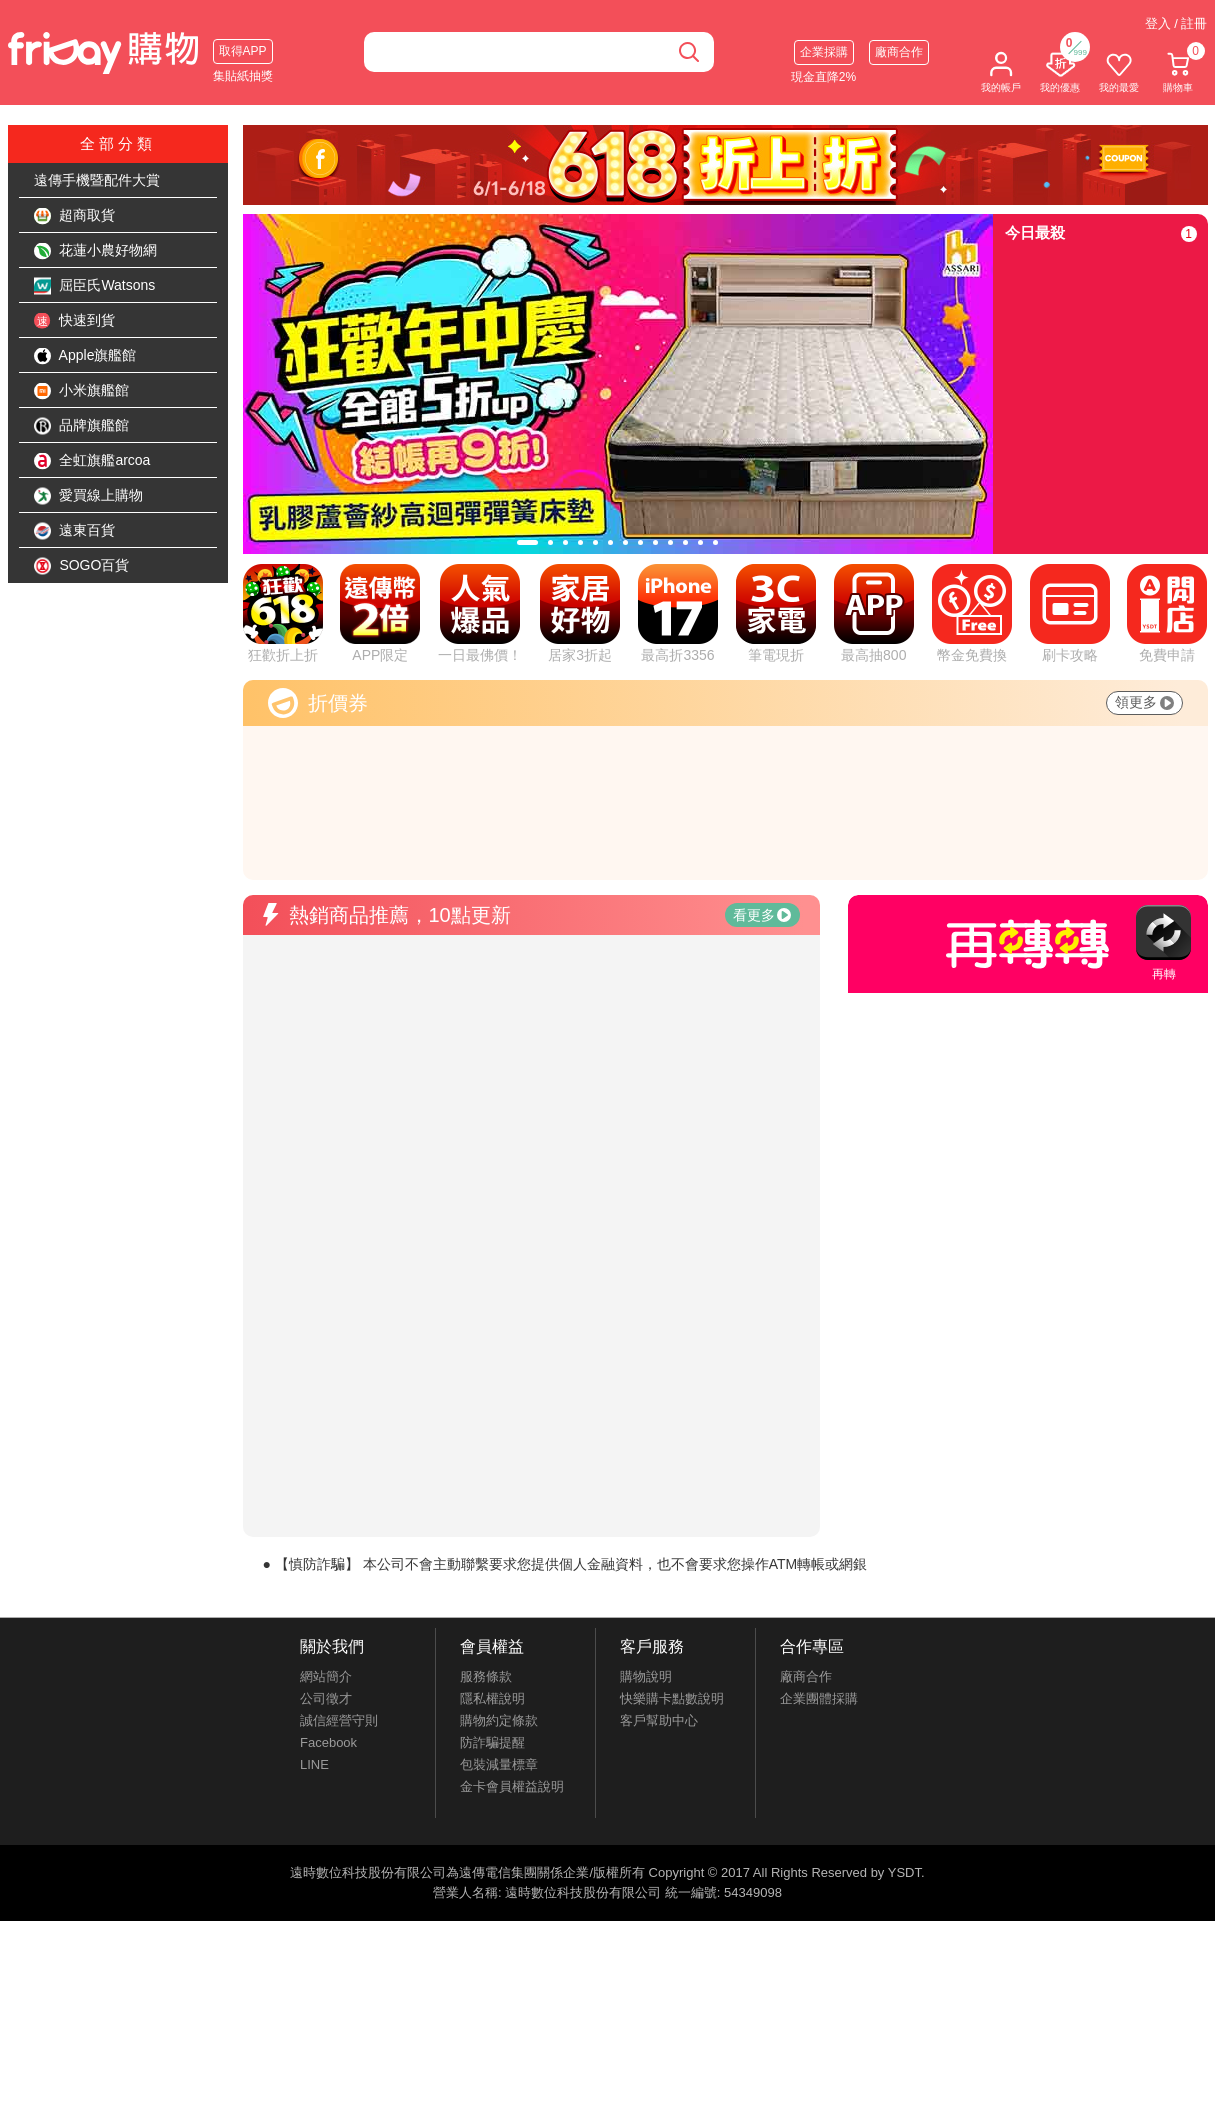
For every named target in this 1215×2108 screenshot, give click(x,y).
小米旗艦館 (82, 391)
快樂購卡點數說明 (672, 1698)
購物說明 (646, 1676)
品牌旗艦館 (82, 426)
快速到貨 (75, 321)
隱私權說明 (492, 1698)
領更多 (1144, 702)
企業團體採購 (819, 1698)
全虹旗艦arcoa (92, 461)
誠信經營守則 (339, 1720)
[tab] (527, 542)
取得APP (243, 51)
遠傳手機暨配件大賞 (97, 180)
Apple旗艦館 (85, 356)
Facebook (328, 1742)
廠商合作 (899, 52)
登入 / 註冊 (1176, 23)
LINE (314, 1764)
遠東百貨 (75, 531)
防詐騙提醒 (492, 1742)
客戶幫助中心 (659, 1720)
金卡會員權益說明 (512, 1786)
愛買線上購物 (89, 496)
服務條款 (486, 1676)
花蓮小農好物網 (96, 251)
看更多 (762, 915)
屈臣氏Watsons (95, 286)
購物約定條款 (499, 1720)
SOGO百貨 (82, 566)
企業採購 (824, 52)
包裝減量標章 (499, 1764)
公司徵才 (326, 1698)
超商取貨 (75, 216)
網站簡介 (326, 1676)
